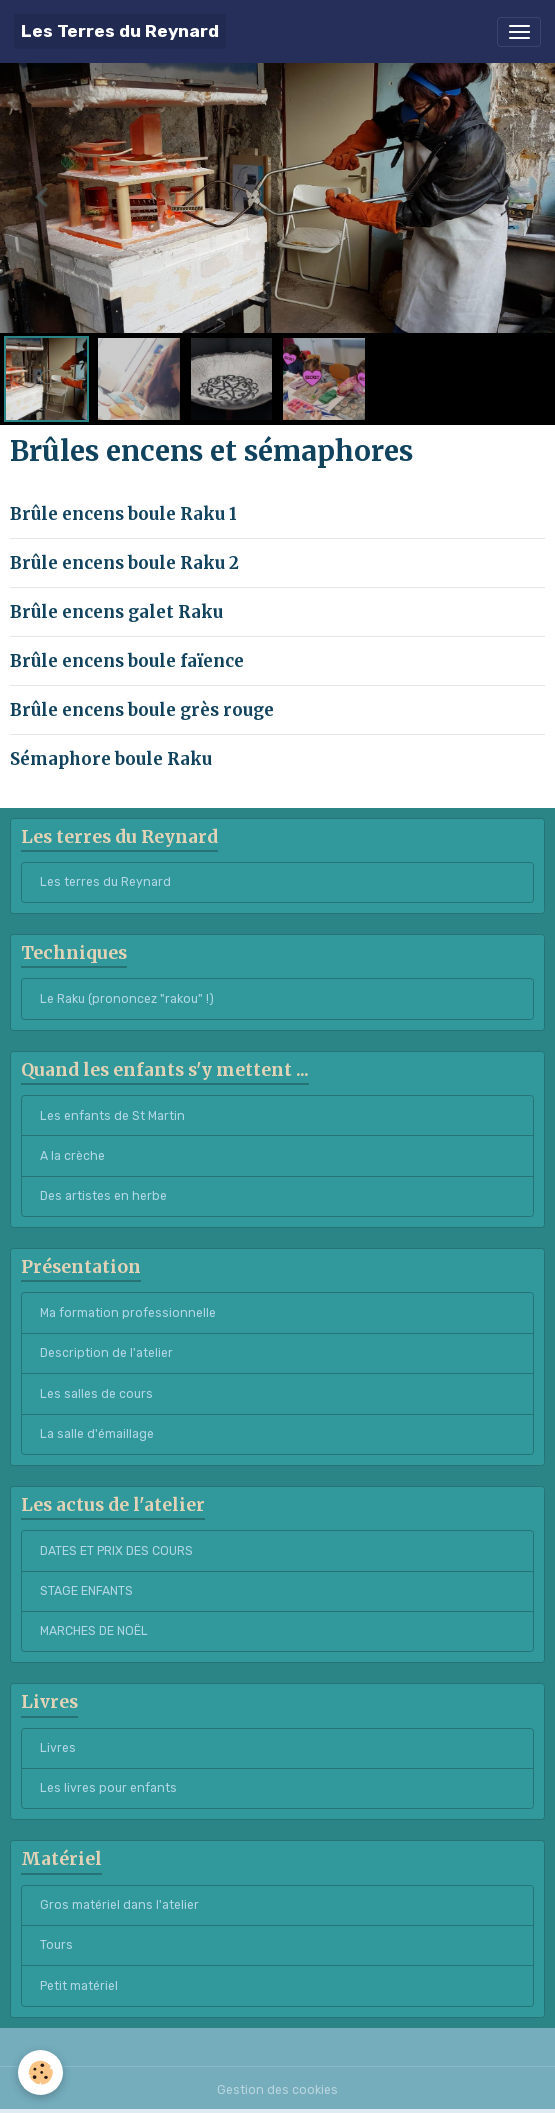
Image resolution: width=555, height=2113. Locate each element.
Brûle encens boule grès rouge (142, 710)
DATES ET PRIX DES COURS (116, 1551)
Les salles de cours (96, 1394)
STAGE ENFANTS (86, 1591)
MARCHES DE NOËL (94, 1631)
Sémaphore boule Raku (111, 759)
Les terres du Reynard (105, 882)
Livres (58, 1748)
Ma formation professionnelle (128, 1313)
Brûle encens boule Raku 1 (123, 514)
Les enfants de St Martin (112, 1116)
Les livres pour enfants (108, 1788)
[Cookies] (40, 2072)
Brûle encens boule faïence (127, 661)
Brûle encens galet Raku (116, 612)
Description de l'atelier (106, 1353)
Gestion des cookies (277, 2090)
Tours (56, 1945)
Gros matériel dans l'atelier (119, 1905)
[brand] (120, 31)
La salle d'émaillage (97, 1434)
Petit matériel (79, 1986)
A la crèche (72, 1156)
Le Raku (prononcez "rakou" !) (127, 999)
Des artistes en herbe (103, 1196)
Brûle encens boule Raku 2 (124, 563)
